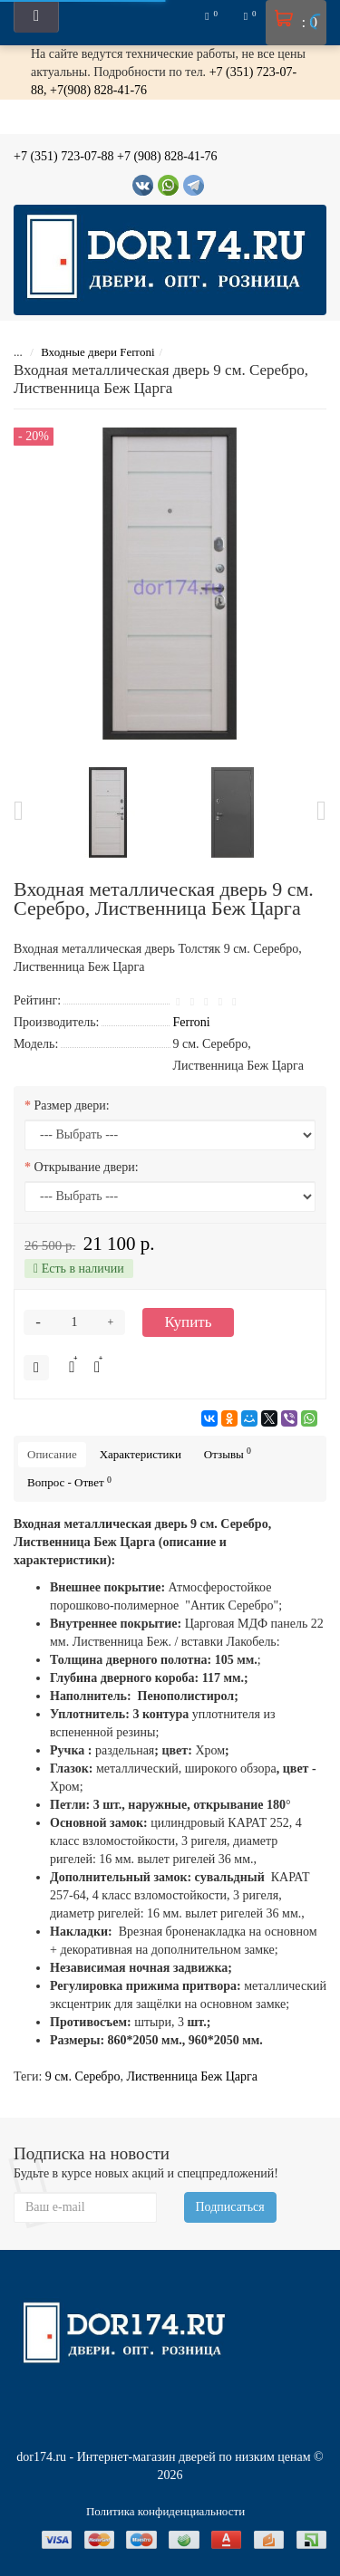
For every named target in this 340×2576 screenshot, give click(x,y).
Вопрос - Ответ (69, 1482)
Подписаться (230, 2207)
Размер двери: (72, 1105)
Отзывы (227, 1453)
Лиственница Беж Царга (192, 2076)
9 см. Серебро (83, 2076)
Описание (52, 1454)
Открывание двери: (86, 1167)
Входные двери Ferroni (97, 352)
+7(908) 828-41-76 (98, 90)
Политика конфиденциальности (165, 2511)
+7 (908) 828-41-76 (167, 156)
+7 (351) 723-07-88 (64, 156)
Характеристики (140, 1454)
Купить (188, 1322)
